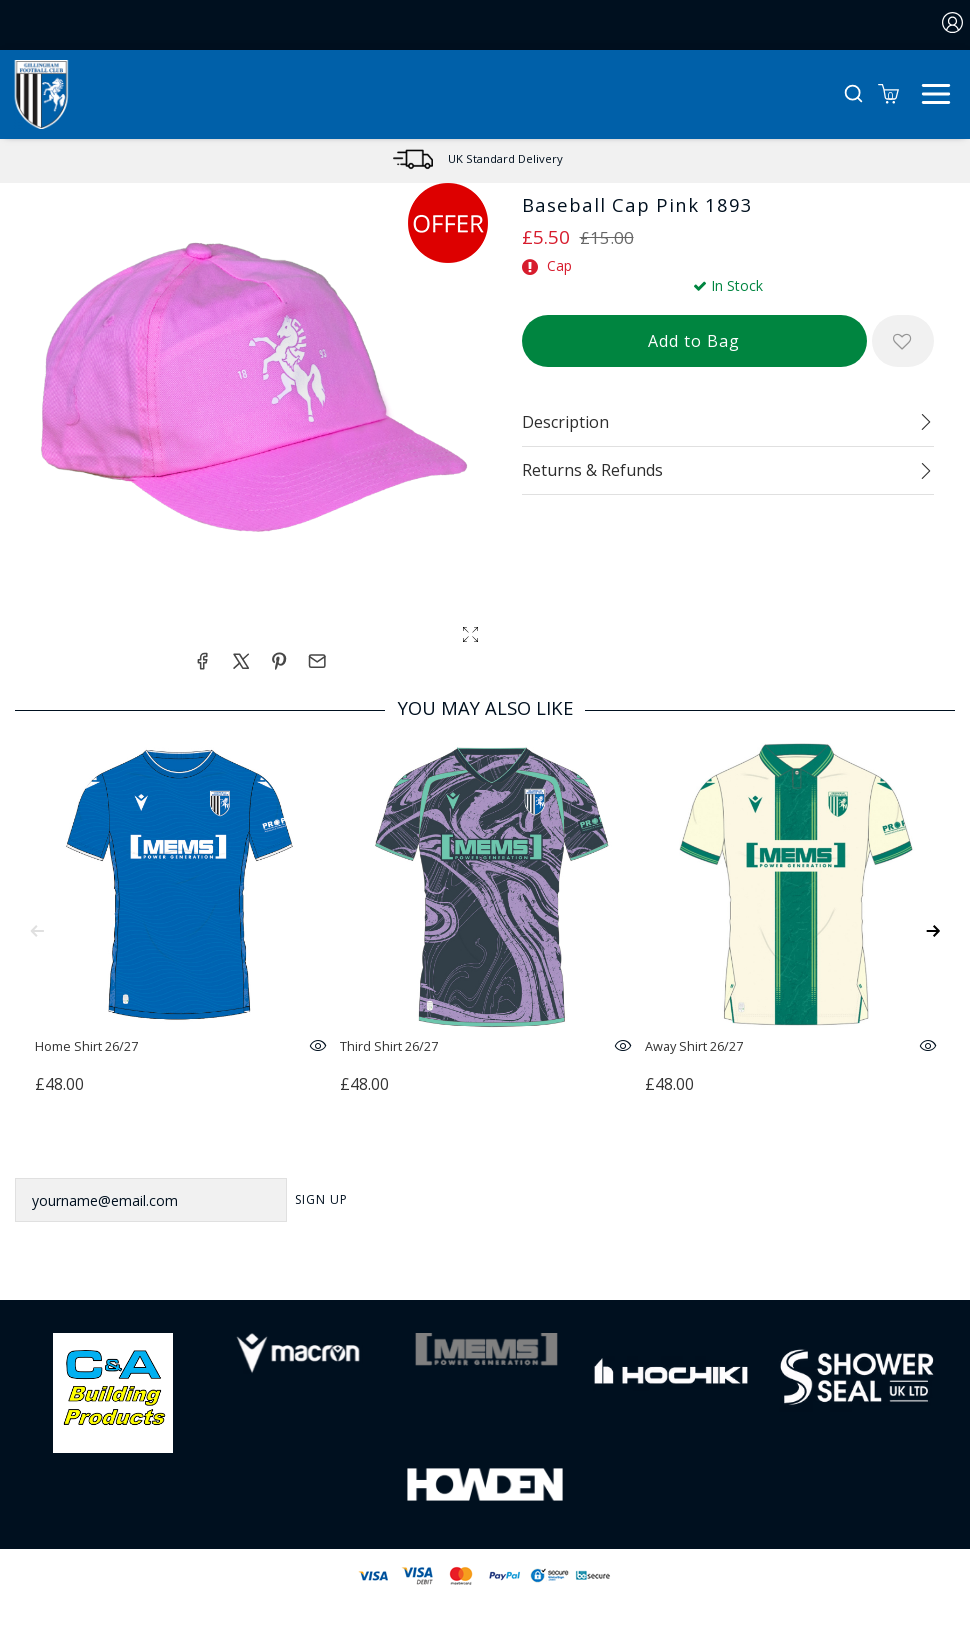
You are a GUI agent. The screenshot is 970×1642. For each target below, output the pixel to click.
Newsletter (61, 1151)
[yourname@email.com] (151, 1200)
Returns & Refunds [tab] (592, 470)
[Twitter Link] (458, 1268)
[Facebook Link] (405, 1268)
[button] (853, 94)
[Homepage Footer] (113, 1391)
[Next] (933, 931)
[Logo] (41, 92)
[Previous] (37, 931)
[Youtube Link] (564, 1268)
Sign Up (321, 1199)
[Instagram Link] (511, 1268)
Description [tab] (565, 422)
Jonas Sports (586, 1608)
